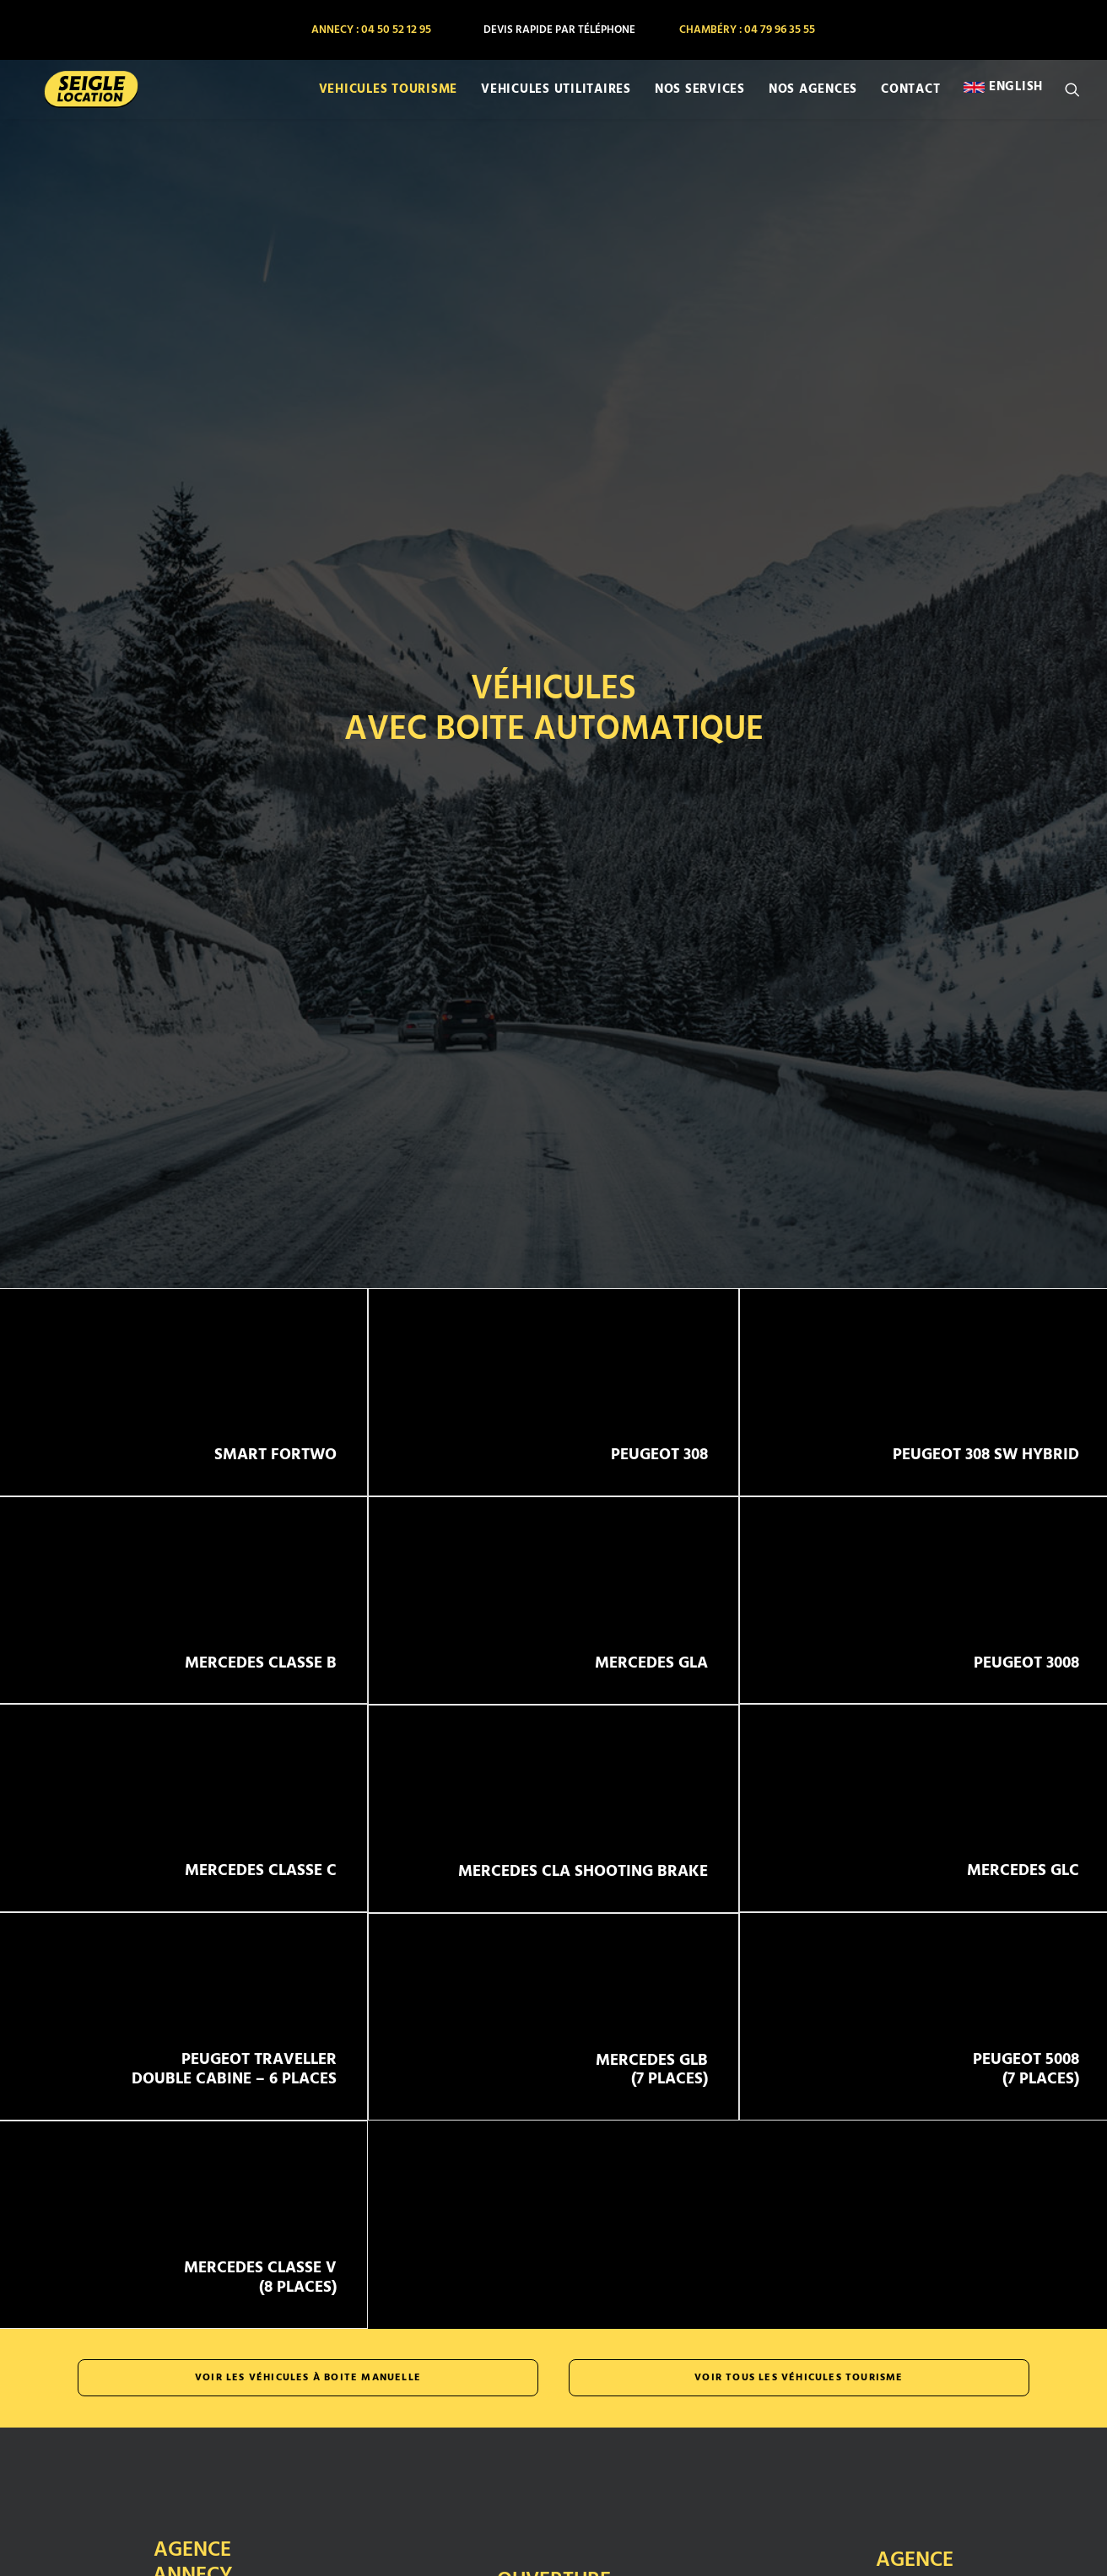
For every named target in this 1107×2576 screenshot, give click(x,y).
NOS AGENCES (813, 96)
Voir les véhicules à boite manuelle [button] (308, 2280)
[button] (1072, 96)
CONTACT (910, 96)
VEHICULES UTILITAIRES (556, 96)
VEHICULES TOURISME (388, 96)
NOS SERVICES (700, 96)
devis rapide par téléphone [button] (559, 30)
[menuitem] (370, 30)
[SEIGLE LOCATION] (80, 96)
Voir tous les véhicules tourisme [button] (798, 2280)
